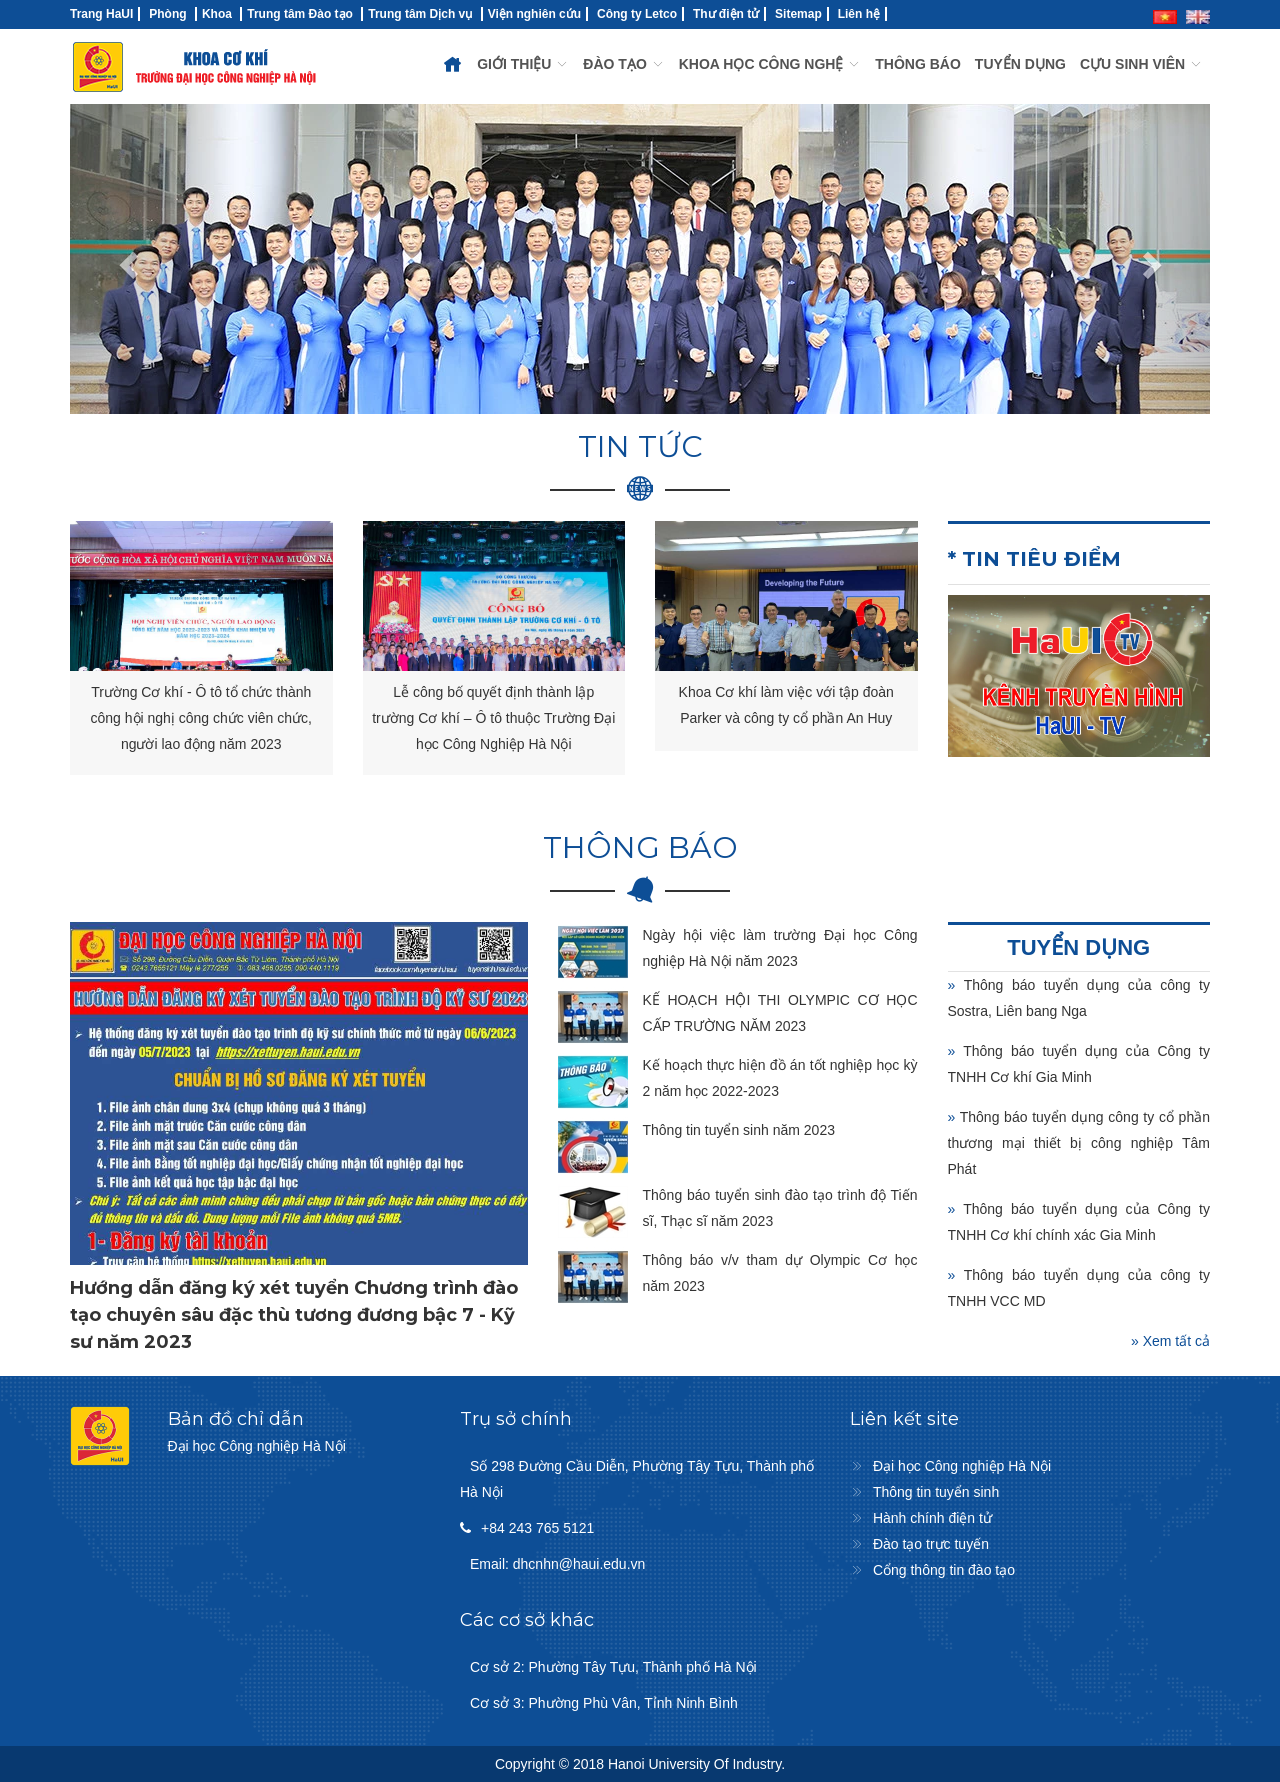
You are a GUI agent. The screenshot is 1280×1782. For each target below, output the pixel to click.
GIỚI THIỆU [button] (523, 64)
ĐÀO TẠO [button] (623, 64)
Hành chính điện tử (932, 1518)
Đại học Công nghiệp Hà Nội (962, 1466)
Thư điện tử (726, 14)
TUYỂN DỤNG (1020, 64)
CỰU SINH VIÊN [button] (1141, 64)
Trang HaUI (101, 14)
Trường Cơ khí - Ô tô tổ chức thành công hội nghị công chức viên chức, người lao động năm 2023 (201, 718)
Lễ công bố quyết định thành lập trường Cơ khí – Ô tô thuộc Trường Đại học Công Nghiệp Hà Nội (493, 718)
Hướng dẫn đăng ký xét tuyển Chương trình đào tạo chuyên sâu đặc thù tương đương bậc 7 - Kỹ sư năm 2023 (294, 1315)
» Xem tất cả (1170, 1341)
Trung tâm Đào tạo (300, 14)
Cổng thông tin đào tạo (944, 1570)
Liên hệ (859, 14)
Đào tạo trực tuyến (931, 1544)
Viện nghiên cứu (534, 14)
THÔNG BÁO (918, 64)
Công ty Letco (637, 14)
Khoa (217, 14)
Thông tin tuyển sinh (936, 1492)
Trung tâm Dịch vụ (420, 14)
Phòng (167, 14)
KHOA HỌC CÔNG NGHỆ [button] (770, 64)
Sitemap (798, 14)
